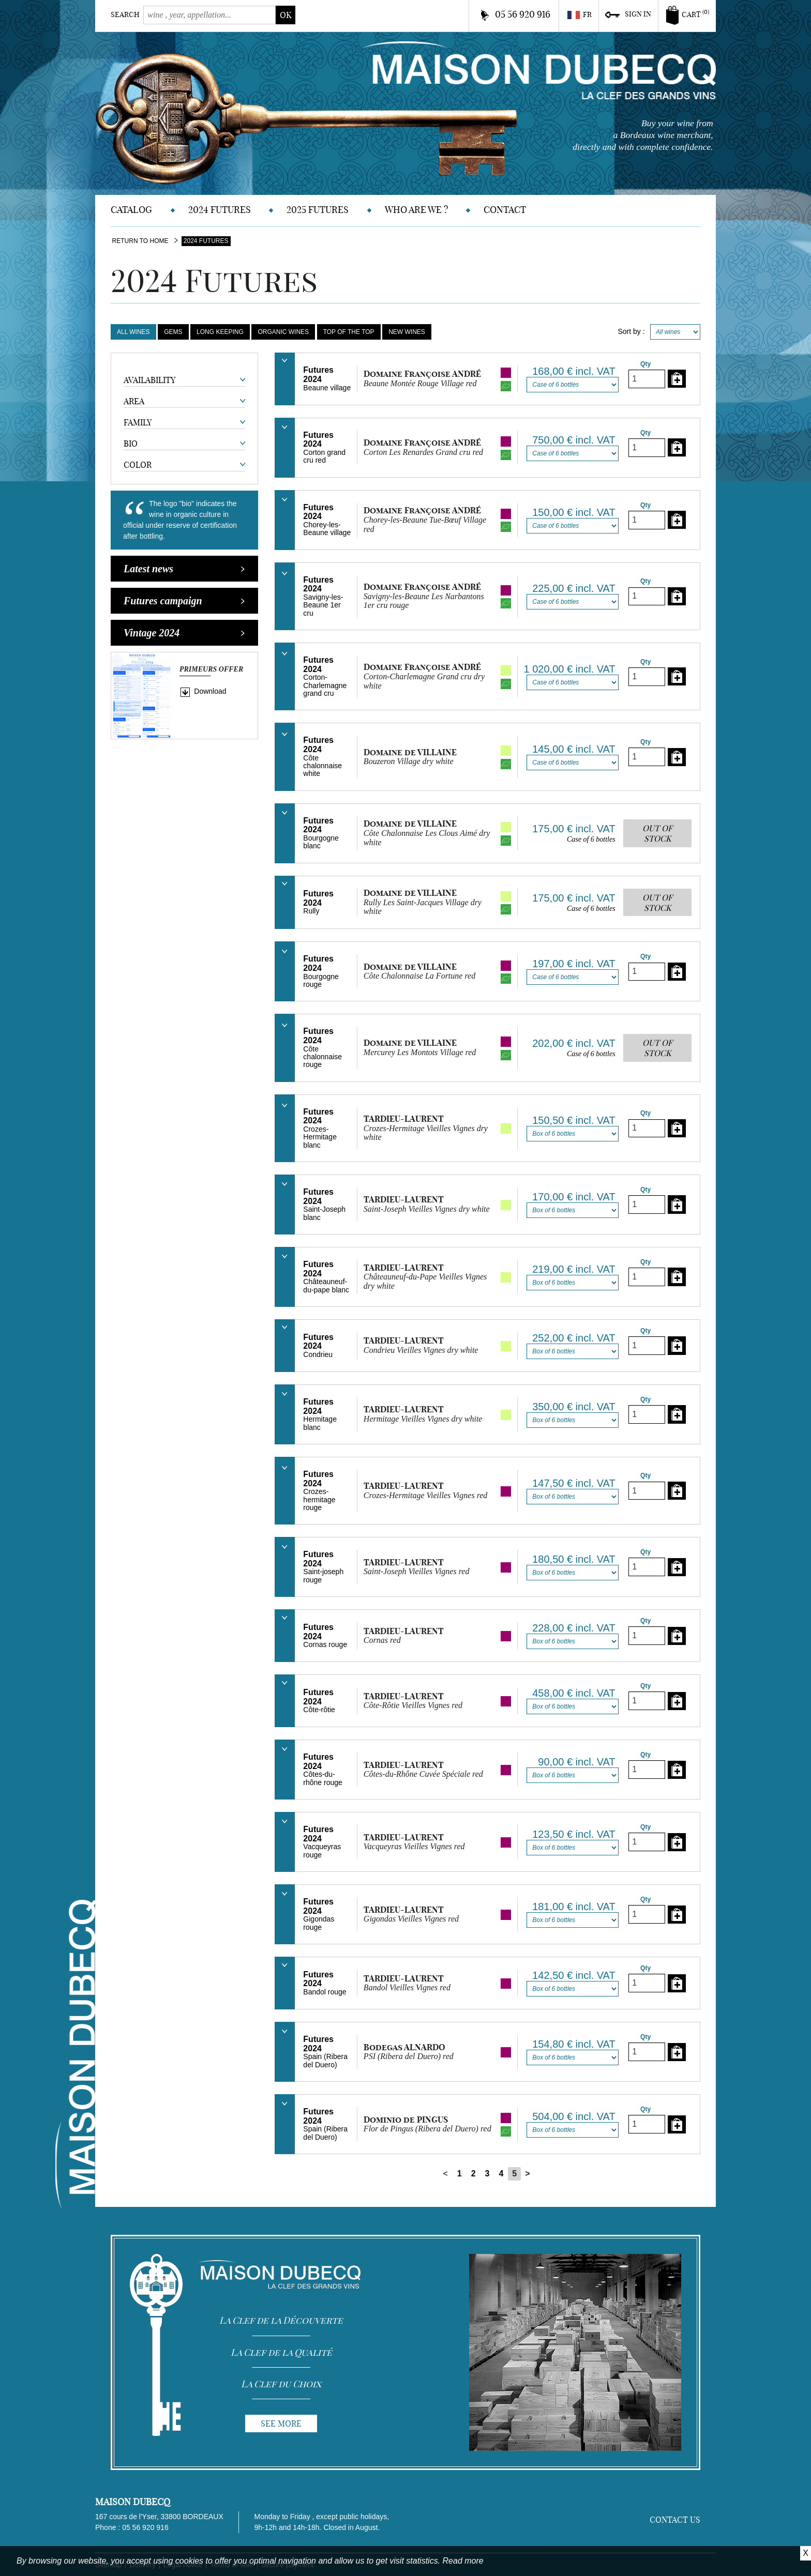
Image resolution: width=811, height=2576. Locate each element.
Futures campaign (184, 600)
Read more (463, 2560)
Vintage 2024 (184, 632)
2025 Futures (318, 210)
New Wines (406, 332)
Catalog (131, 210)
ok (285, 15)
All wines (133, 332)
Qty (645, 364)
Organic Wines (283, 332)
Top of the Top (348, 332)
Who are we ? (416, 210)
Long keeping (220, 332)
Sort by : (631, 331)
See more (281, 2423)
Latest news (184, 568)
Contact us (675, 2519)
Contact (505, 210)
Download (210, 691)
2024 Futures (219, 210)
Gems (173, 332)
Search (125, 14)
